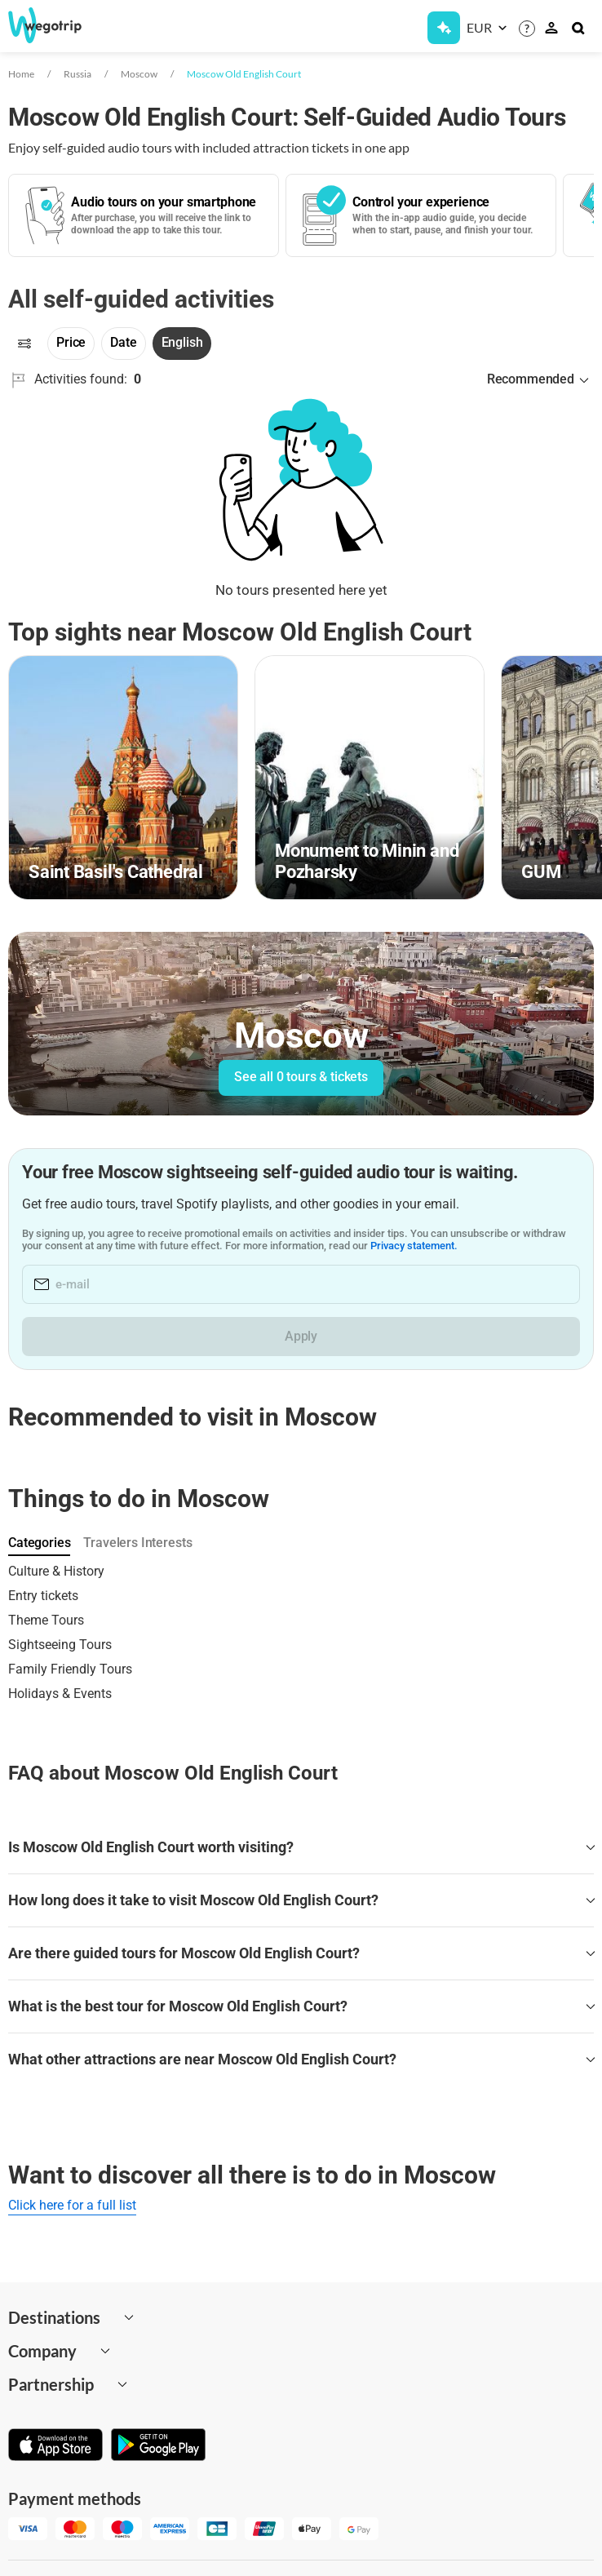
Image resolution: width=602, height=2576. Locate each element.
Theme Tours (46, 1620)
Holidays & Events (60, 1693)
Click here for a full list (72, 2205)
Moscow (139, 74)
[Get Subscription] (443, 27)
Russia (77, 74)
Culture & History (56, 1571)
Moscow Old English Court (244, 74)
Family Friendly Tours (70, 1669)
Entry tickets (43, 1595)
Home (21, 74)
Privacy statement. (414, 1245)
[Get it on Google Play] (158, 2446)
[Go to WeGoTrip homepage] (56, 25)
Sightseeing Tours (60, 1644)
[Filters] (24, 343)
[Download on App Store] (55, 2446)
